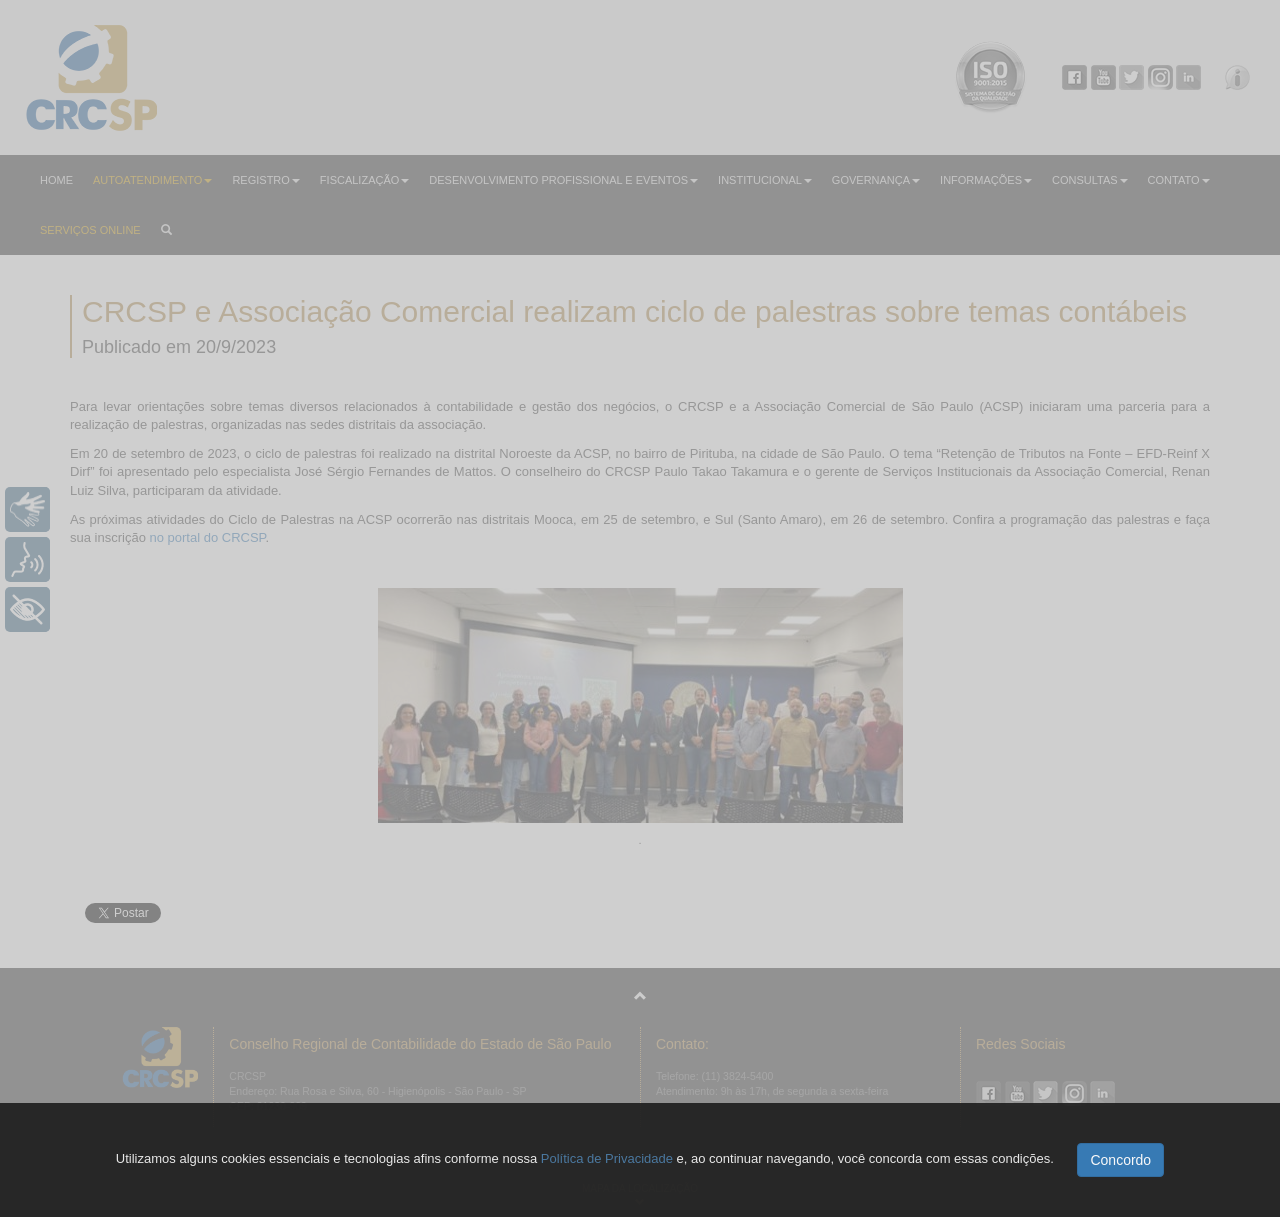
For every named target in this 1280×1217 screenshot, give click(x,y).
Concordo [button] (1120, 1160)
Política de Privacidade (607, 1158)
